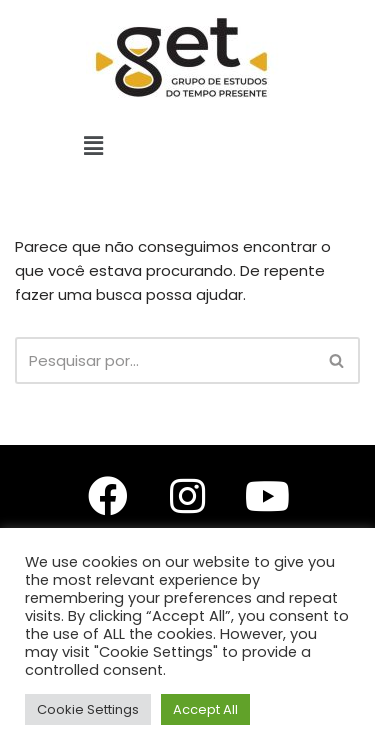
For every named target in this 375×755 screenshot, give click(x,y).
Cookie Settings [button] (88, 709)
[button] (94, 146)
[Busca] (165, 360)
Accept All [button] (205, 709)
